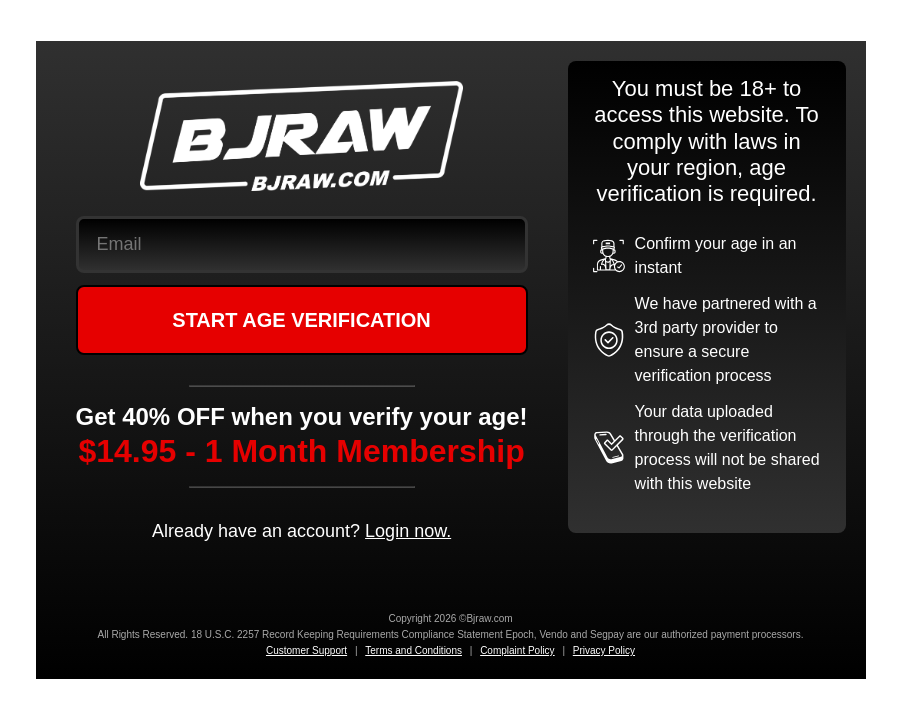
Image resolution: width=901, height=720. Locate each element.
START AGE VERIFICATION (301, 320)
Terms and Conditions (413, 650)
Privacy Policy (604, 650)
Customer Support (306, 650)
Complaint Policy (517, 650)
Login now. (408, 531)
